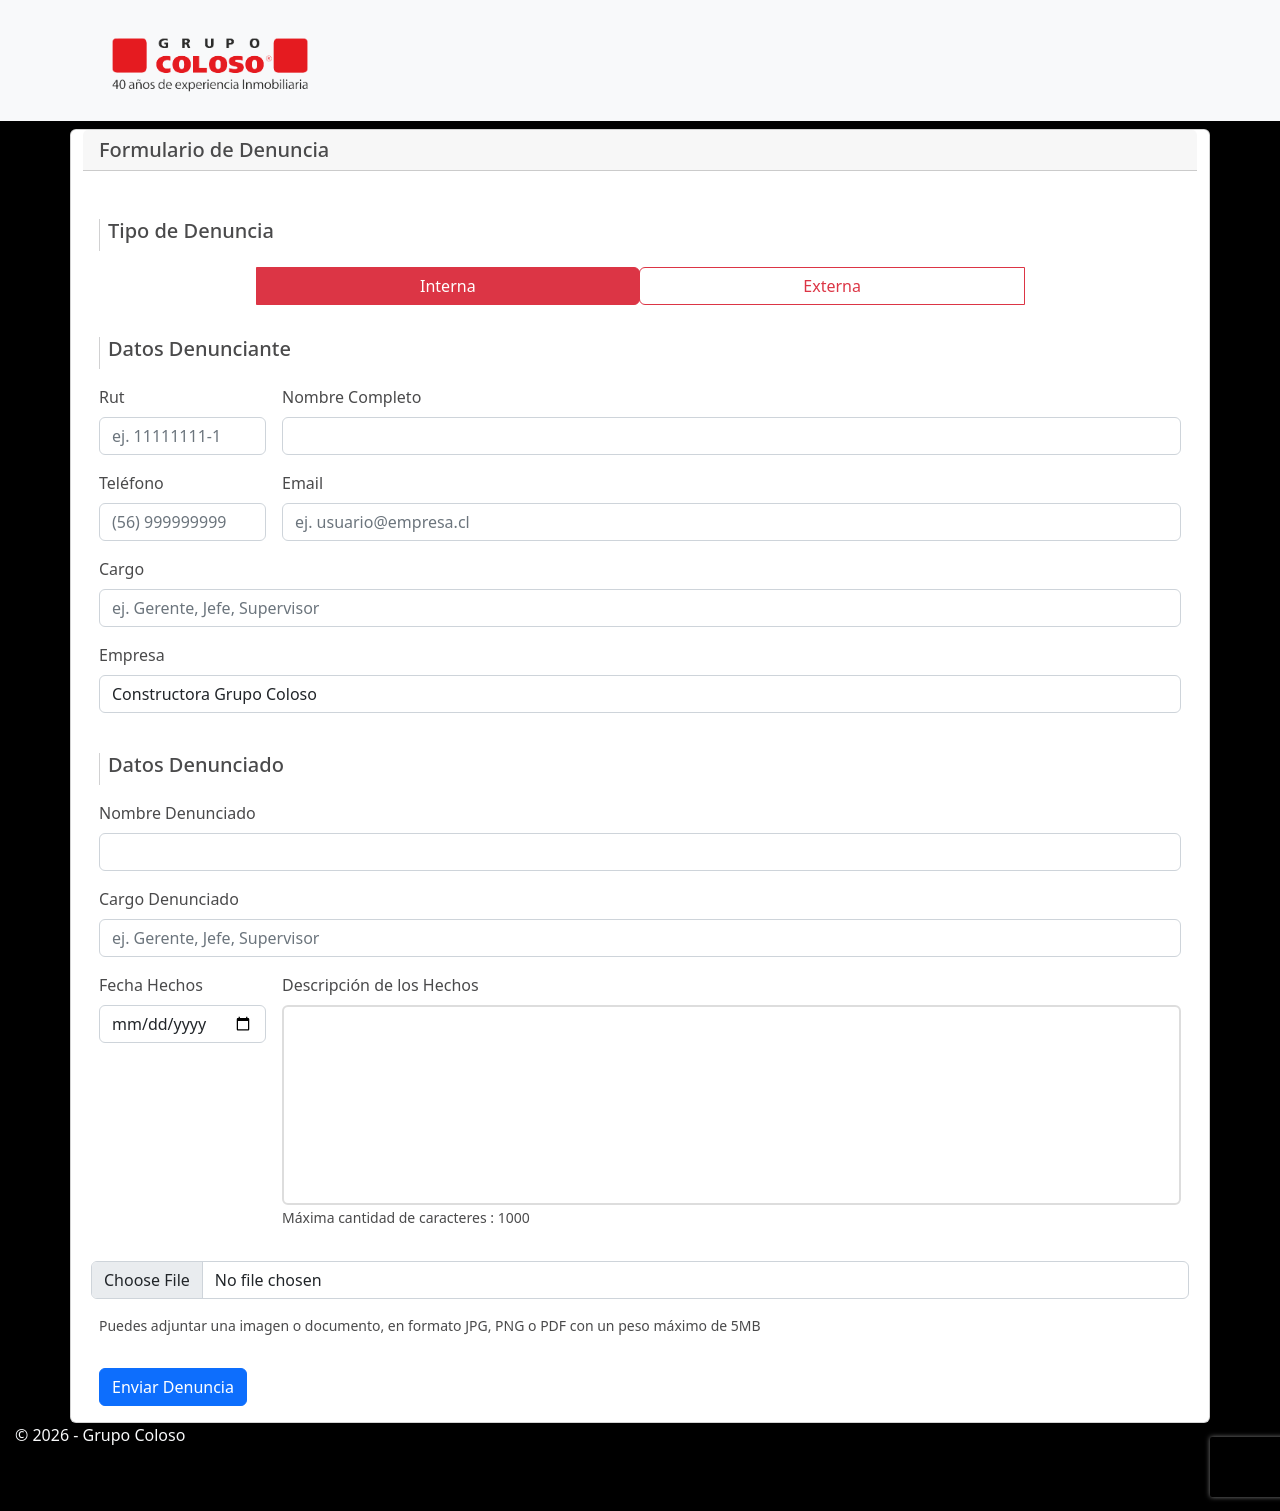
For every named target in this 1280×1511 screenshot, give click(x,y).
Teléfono (131, 483)
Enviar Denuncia (173, 1387)
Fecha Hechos (151, 985)
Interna (448, 286)
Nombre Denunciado (177, 813)
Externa (832, 286)
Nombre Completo (351, 397)
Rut (112, 397)
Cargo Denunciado (169, 899)
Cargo (121, 569)
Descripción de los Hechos (380, 985)
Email (302, 483)
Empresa (132, 655)
